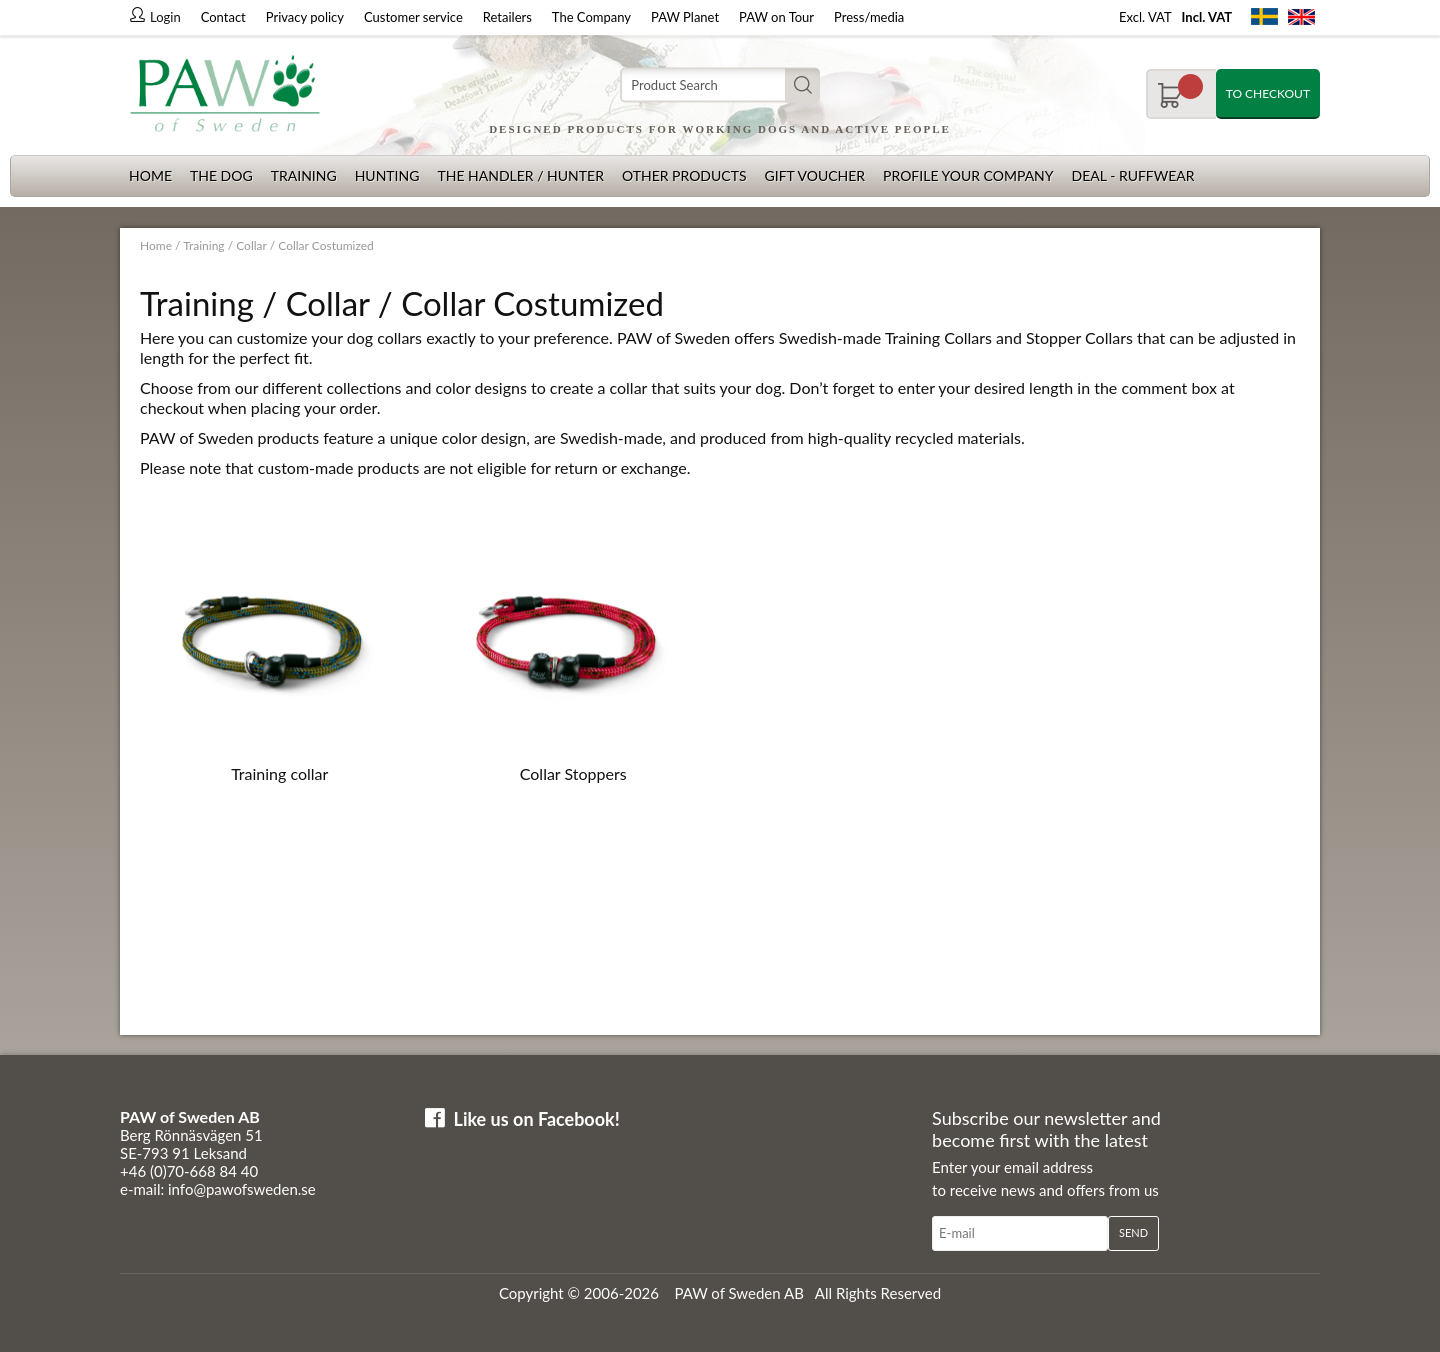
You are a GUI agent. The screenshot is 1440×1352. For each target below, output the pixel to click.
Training (304, 175)
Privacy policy (305, 17)
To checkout (1268, 93)
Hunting (387, 175)
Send (1133, 1232)
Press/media (869, 17)
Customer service (413, 17)
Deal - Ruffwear (1133, 175)
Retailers (507, 17)
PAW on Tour (776, 17)
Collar (251, 245)
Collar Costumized (326, 245)
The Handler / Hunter (520, 175)
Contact (223, 17)
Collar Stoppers (573, 773)
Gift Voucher (814, 175)
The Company (591, 17)
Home (150, 175)
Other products (684, 175)
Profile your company (968, 175)
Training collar (279, 773)
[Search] (720, 85)
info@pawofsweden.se (242, 1189)
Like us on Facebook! (537, 1119)
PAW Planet (685, 17)
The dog (221, 175)
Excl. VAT (1145, 17)
